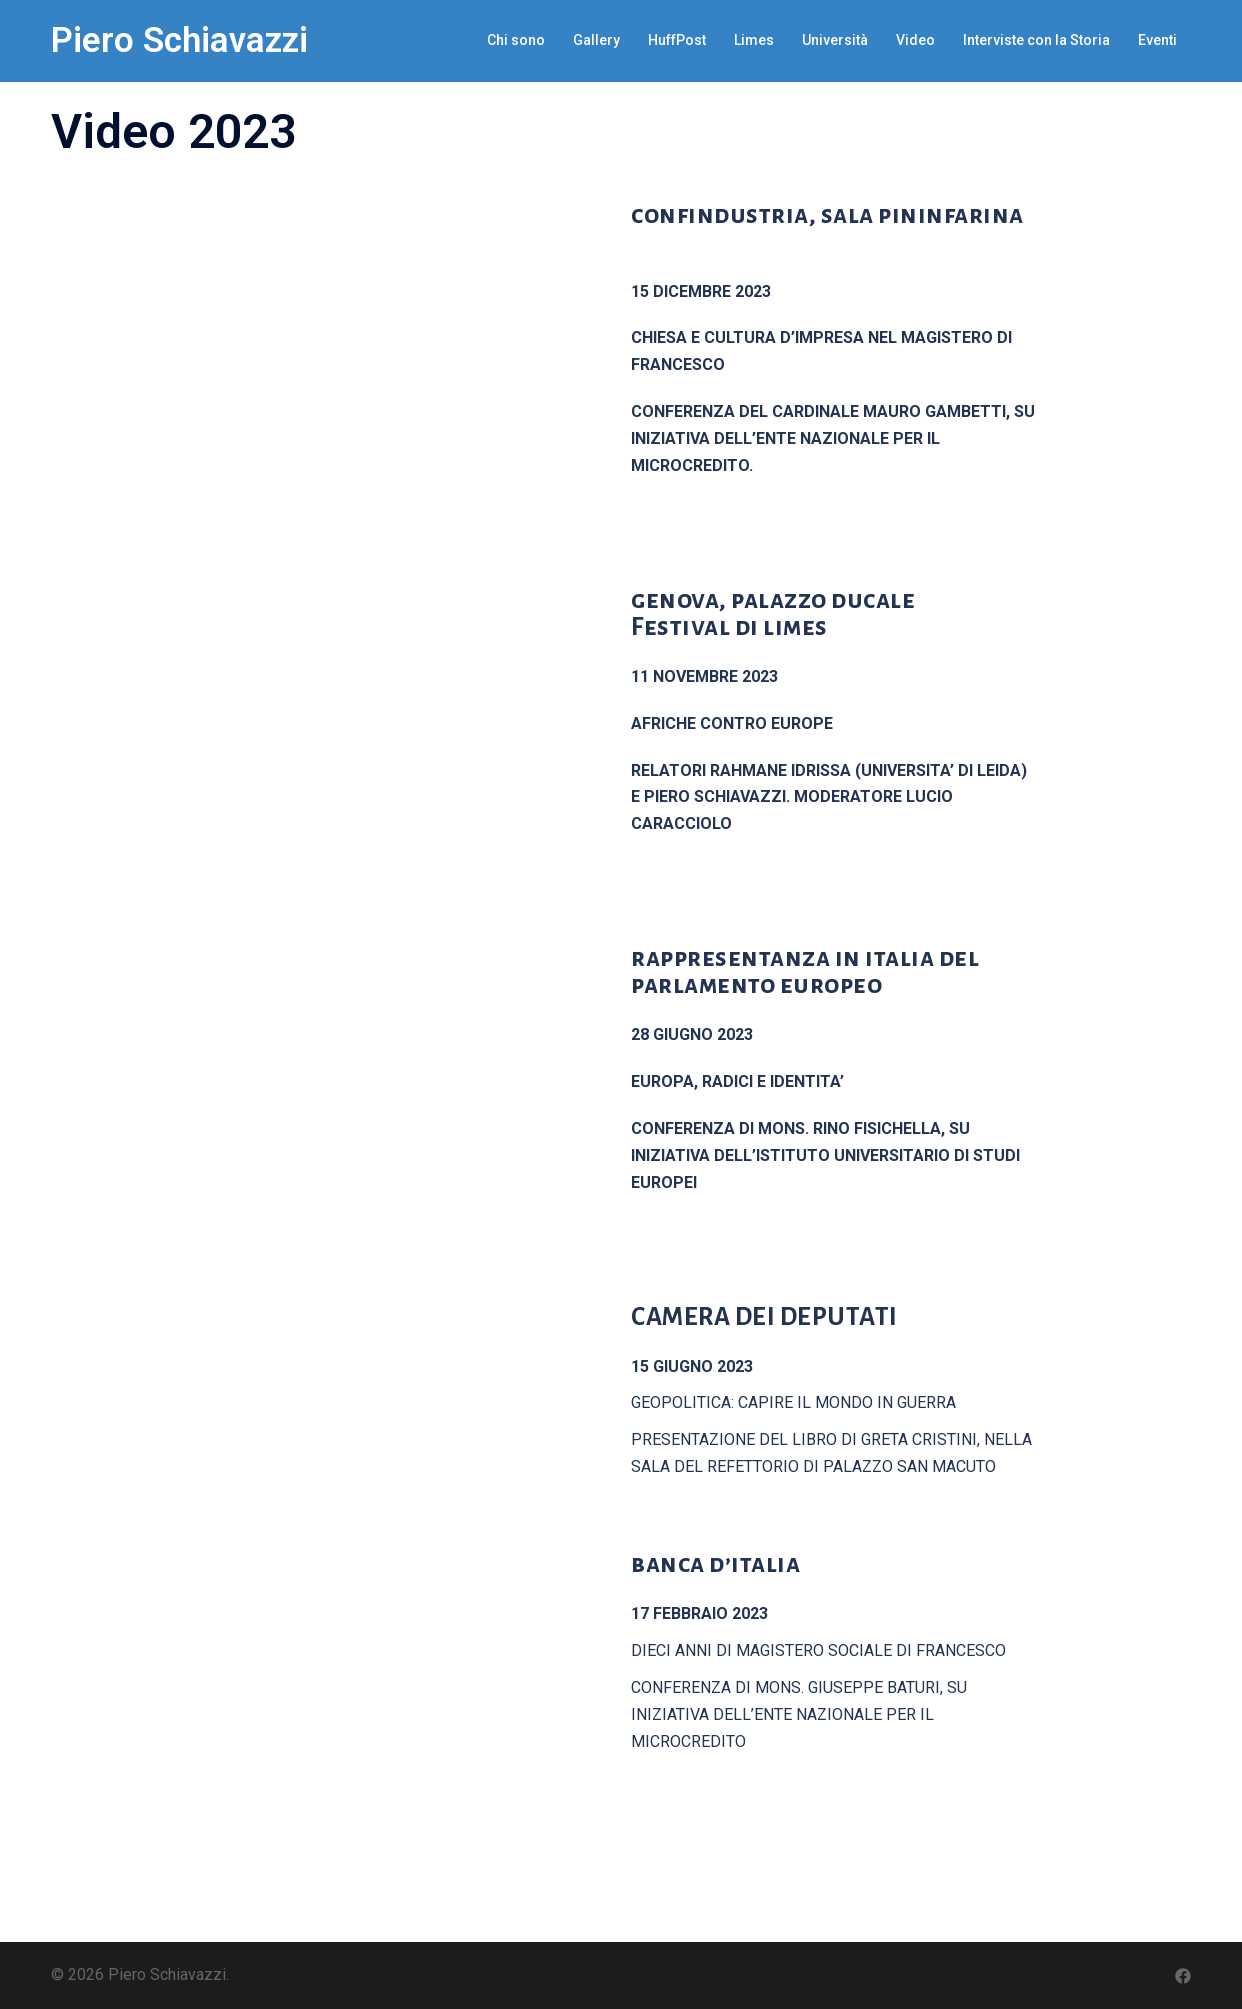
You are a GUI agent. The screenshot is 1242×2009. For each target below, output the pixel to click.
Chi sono (516, 40)
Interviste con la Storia (1036, 40)
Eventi (1157, 40)
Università (835, 40)
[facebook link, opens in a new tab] (1183, 1974)
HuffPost (677, 40)
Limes (754, 40)
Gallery (596, 40)
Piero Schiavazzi (179, 40)
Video (915, 40)
